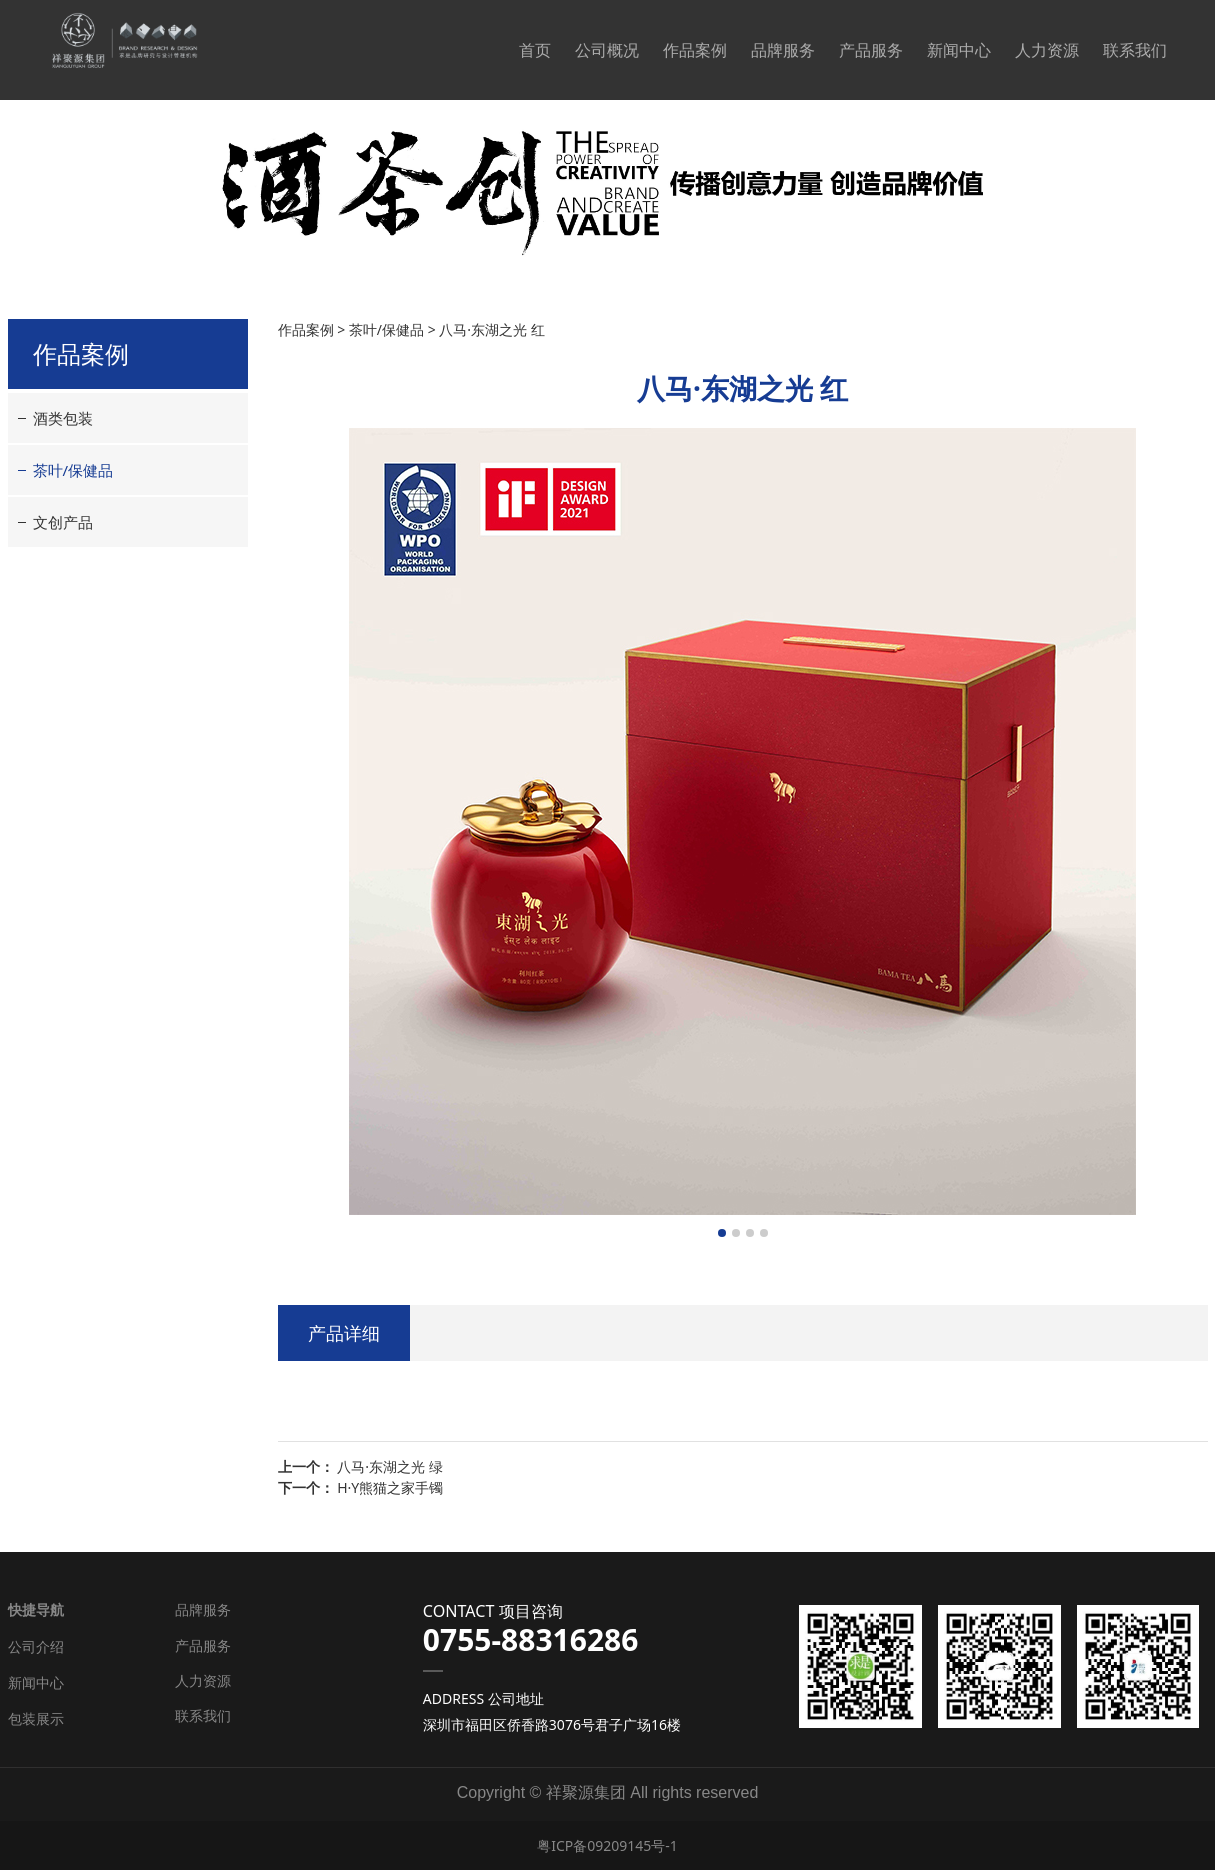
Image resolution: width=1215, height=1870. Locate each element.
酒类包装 (63, 418)
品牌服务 (783, 50)
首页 (535, 50)
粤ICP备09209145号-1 (607, 1845)
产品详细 (344, 1333)
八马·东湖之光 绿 (389, 1466)
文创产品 (63, 522)
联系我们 (1135, 50)
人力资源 (1047, 50)
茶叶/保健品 (73, 470)
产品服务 (871, 50)
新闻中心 (959, 50)
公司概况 (607, 50)
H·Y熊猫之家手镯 (390, 1487)
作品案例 (695, 50)
